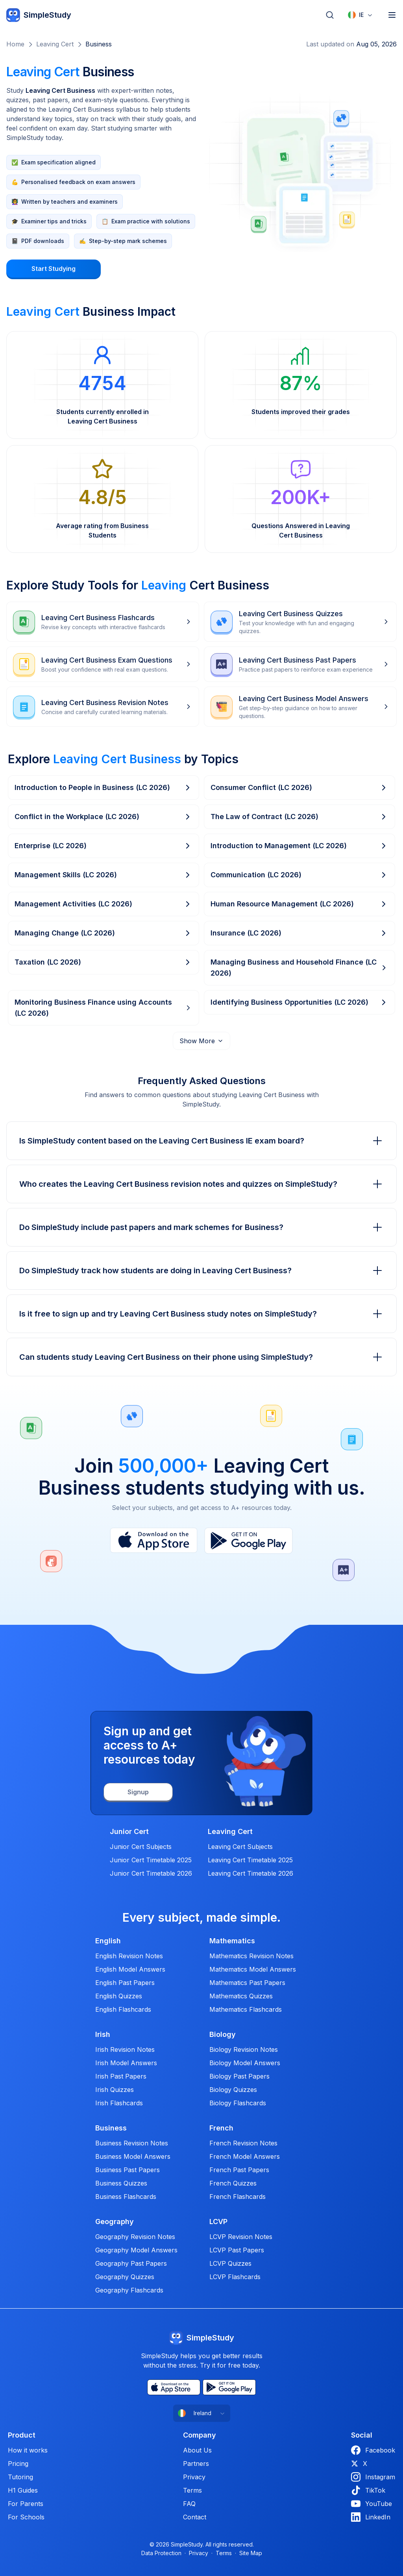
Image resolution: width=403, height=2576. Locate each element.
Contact (194, 2517)
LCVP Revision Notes (240, 2237)
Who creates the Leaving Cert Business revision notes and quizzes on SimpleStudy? (201, 1184)
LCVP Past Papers (236, 2250)
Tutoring (20, 2477)
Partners (196, 2463)
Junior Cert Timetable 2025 (151, 1860)
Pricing (18, 2463)
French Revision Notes (243, 2143)
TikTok (368, 2490)
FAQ (189, 2504)
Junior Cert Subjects (141, 1847)
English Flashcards (123, 2009)
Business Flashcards (125, 2196)
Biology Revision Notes (243, 2049)
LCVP (218, 2222)
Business (98, 44)
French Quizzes (233, 2183)
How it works (28, 2450)
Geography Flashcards (129, 2290)
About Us (197, 2450)
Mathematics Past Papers (247, 1983)
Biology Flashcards (237, 2103)
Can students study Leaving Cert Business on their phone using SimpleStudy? (201, 1357)
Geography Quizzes (124, 2277)
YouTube (371, 2504)
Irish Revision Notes (125, 2049)
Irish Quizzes (114, 2090)
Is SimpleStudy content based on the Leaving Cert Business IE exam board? (201, 1140)
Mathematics (232, 1941)
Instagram (373, 2477)
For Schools (26, 2517)
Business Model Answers (132, 2156)
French (221, 2128)
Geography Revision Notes (135, 2237)
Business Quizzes (121, 2183)
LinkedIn (370, 2517)
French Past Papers (239, 2170)
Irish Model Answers (126, 2063)
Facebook (373, 2450)
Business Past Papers (127, 2170)
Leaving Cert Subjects (240, 1847)
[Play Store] (248, 1540)
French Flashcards (237, 2196)
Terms (192, 2490)
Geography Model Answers (136, 2250)
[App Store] (154, 1540)
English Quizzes (118, 1996)
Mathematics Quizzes (241, 1996)
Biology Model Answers (244, 2063)
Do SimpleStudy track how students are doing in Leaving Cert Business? (201, 1270)
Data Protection (161, 2553)
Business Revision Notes (131, 2143)
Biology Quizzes (233, 2090)
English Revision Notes (129, 1956)
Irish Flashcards (119, 2103)
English (108, 1941)
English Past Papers (125, 1983)
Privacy (194, 2477)
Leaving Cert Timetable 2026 (250, 1873)
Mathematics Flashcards (245, 2009)
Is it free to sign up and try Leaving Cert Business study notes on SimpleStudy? (201, 1313)
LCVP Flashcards (235, 2277)
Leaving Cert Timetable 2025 (250, 1860)
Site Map (250, 2553)
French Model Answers (244, 2156)
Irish (102, 2034)
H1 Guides (23, 2490)
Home (15, 44)
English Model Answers (130, 1969)
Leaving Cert (55, 44)
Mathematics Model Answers (252, 1969)
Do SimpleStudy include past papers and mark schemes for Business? (201, 1227)
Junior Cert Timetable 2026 (151, 1873)
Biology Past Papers (239, 2076)
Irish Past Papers (120, 2076)
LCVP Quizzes (230, 2263)
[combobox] (360, 15)
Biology (222, 2034)
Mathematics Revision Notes (251, 1956)
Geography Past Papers (131, 2263)
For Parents (25, 2504)
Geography (114, 2222)
